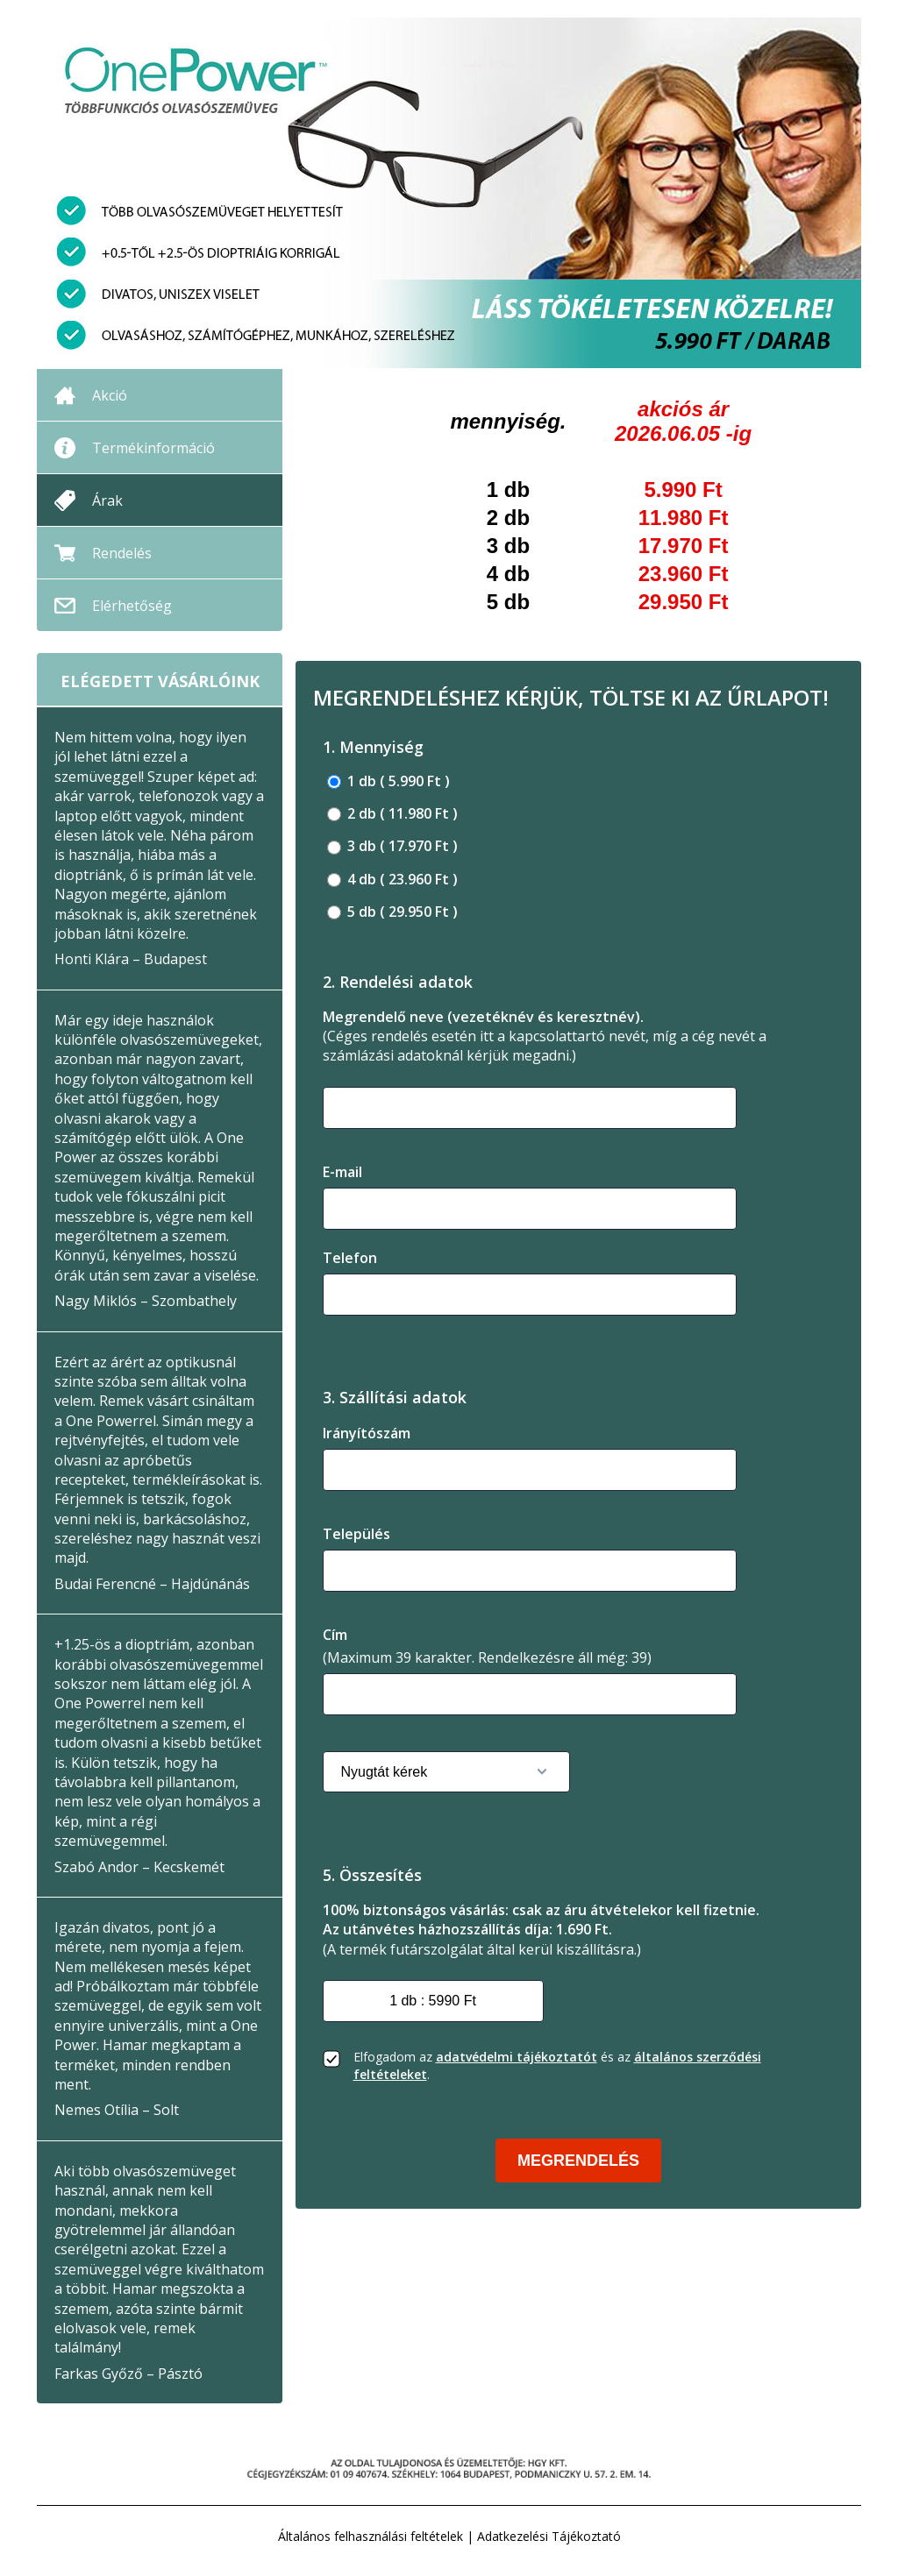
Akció (109, 395)
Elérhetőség (132, 605)
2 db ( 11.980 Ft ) (392, 814)
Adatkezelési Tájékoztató (549, 2536)
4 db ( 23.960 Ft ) (392, 879)
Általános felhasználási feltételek (370, 2536)
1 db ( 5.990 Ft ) (388, 781)
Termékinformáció (153, 448)
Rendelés (122, 553)
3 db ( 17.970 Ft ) (392, 846)
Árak (107, 500)
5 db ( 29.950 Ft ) (392, 912)
